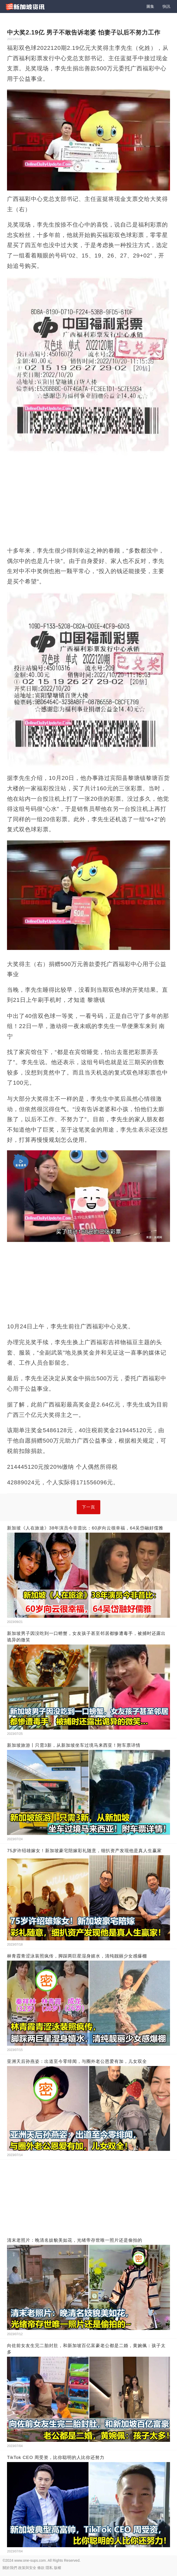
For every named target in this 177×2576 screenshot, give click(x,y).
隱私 (49, 2568)
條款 (41, 2568)
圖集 (150, 6)
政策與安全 (27, 2568)
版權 (57, 2568)
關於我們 (10, 2568)
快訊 (166, 6)
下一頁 (88, 1507)
